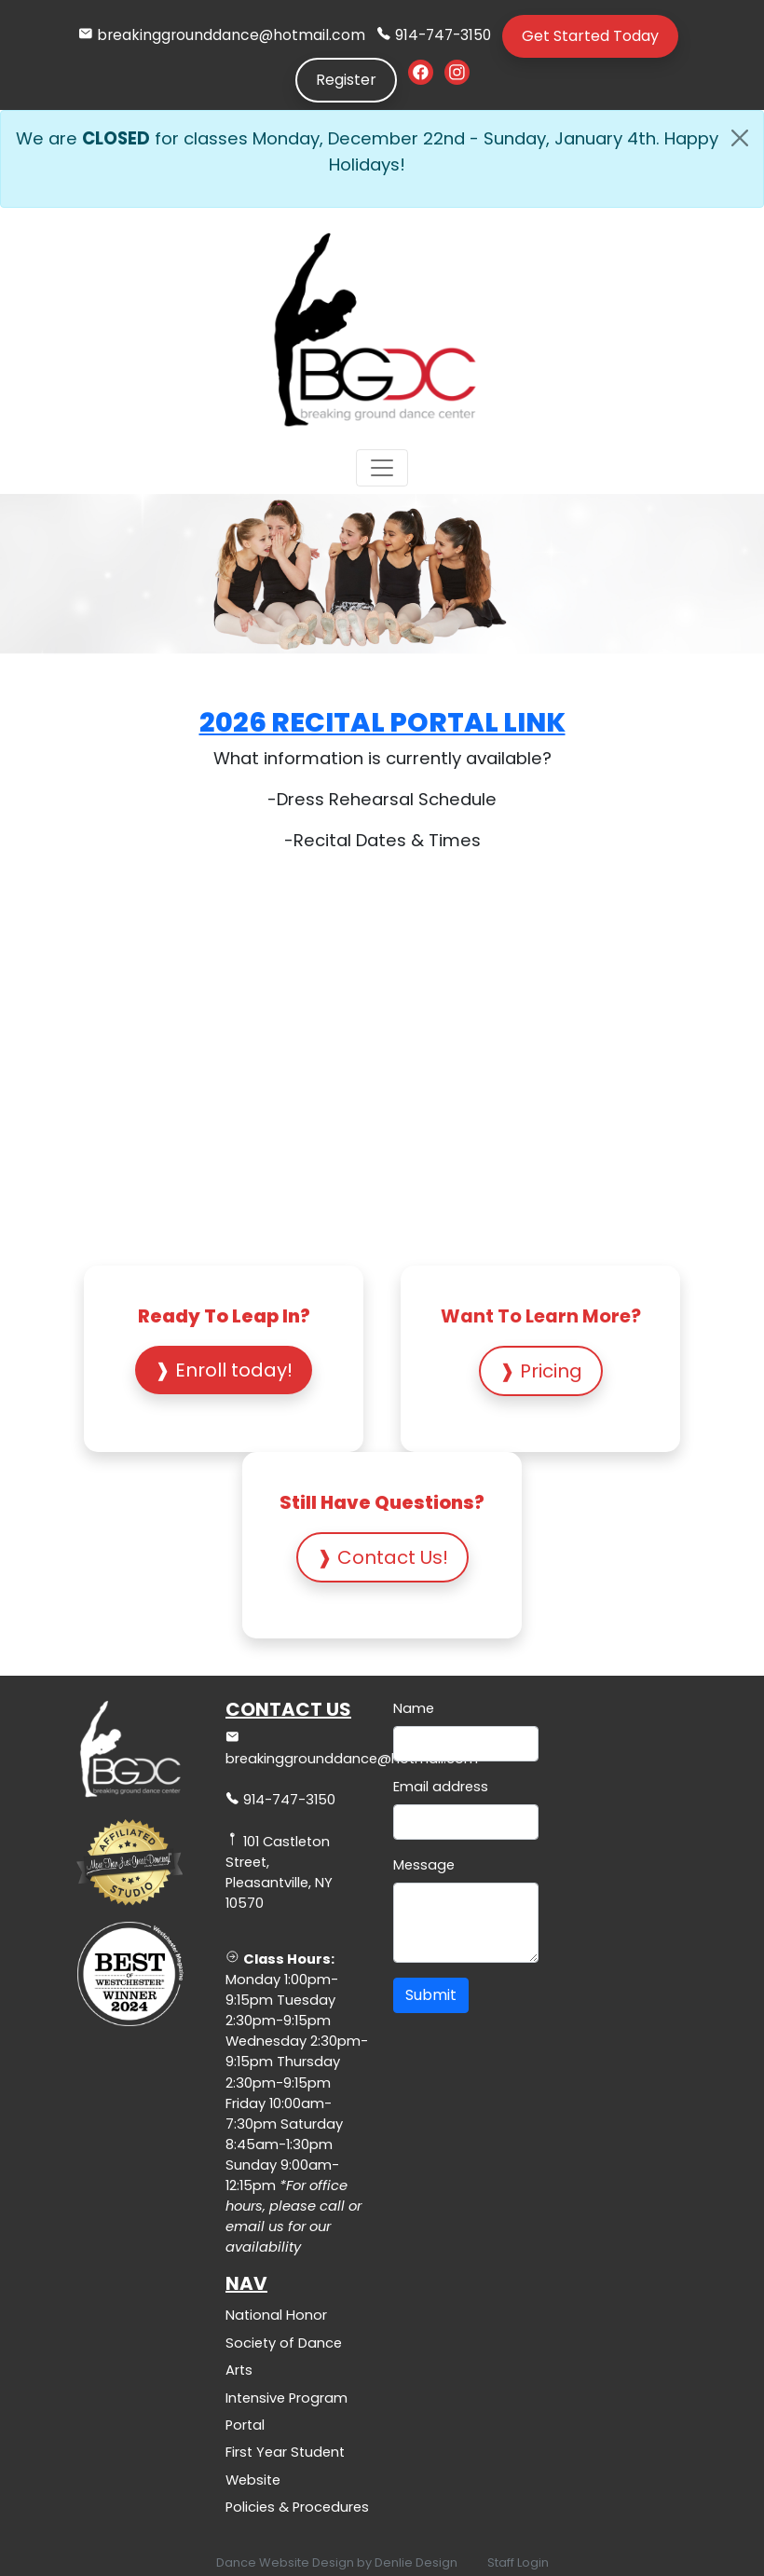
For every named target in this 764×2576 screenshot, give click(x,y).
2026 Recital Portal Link (382, 722)
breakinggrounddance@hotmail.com (231, 35)
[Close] (739, 138)
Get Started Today (590, 36)
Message (424, 1865)
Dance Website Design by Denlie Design (336, 2562)
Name (413, 1708)
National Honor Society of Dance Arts (283, 2342)
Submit (431, 1995)
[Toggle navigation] (382, 467)
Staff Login (518, 2562)
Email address (440, 1786)
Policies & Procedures (297, 2507)
